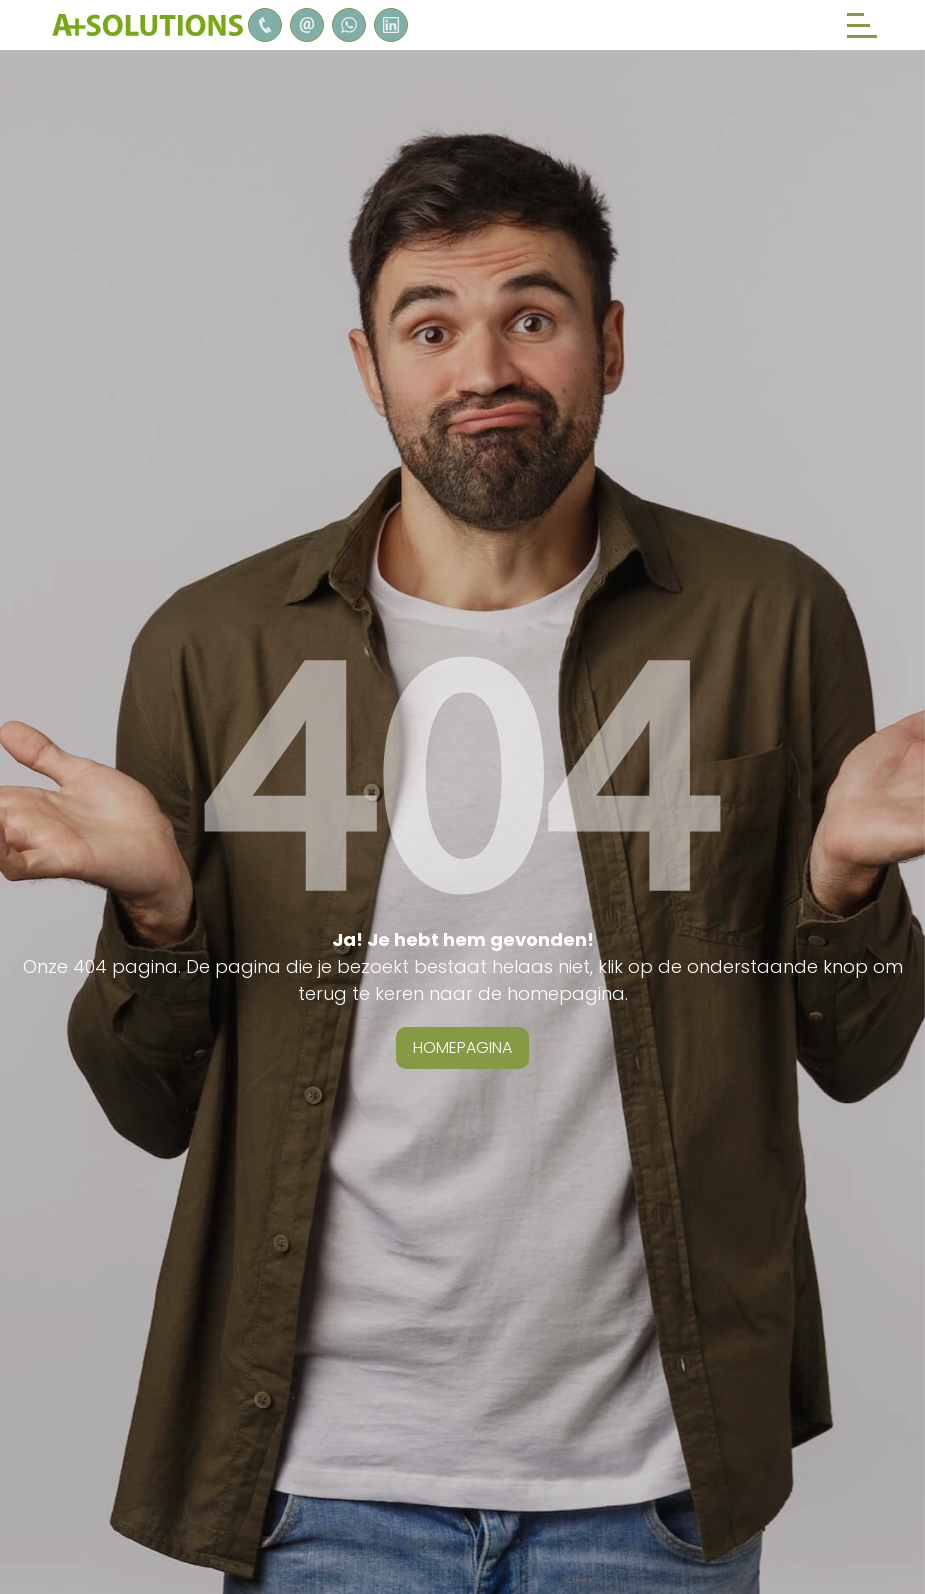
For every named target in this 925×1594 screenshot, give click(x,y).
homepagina (462, 1047)
